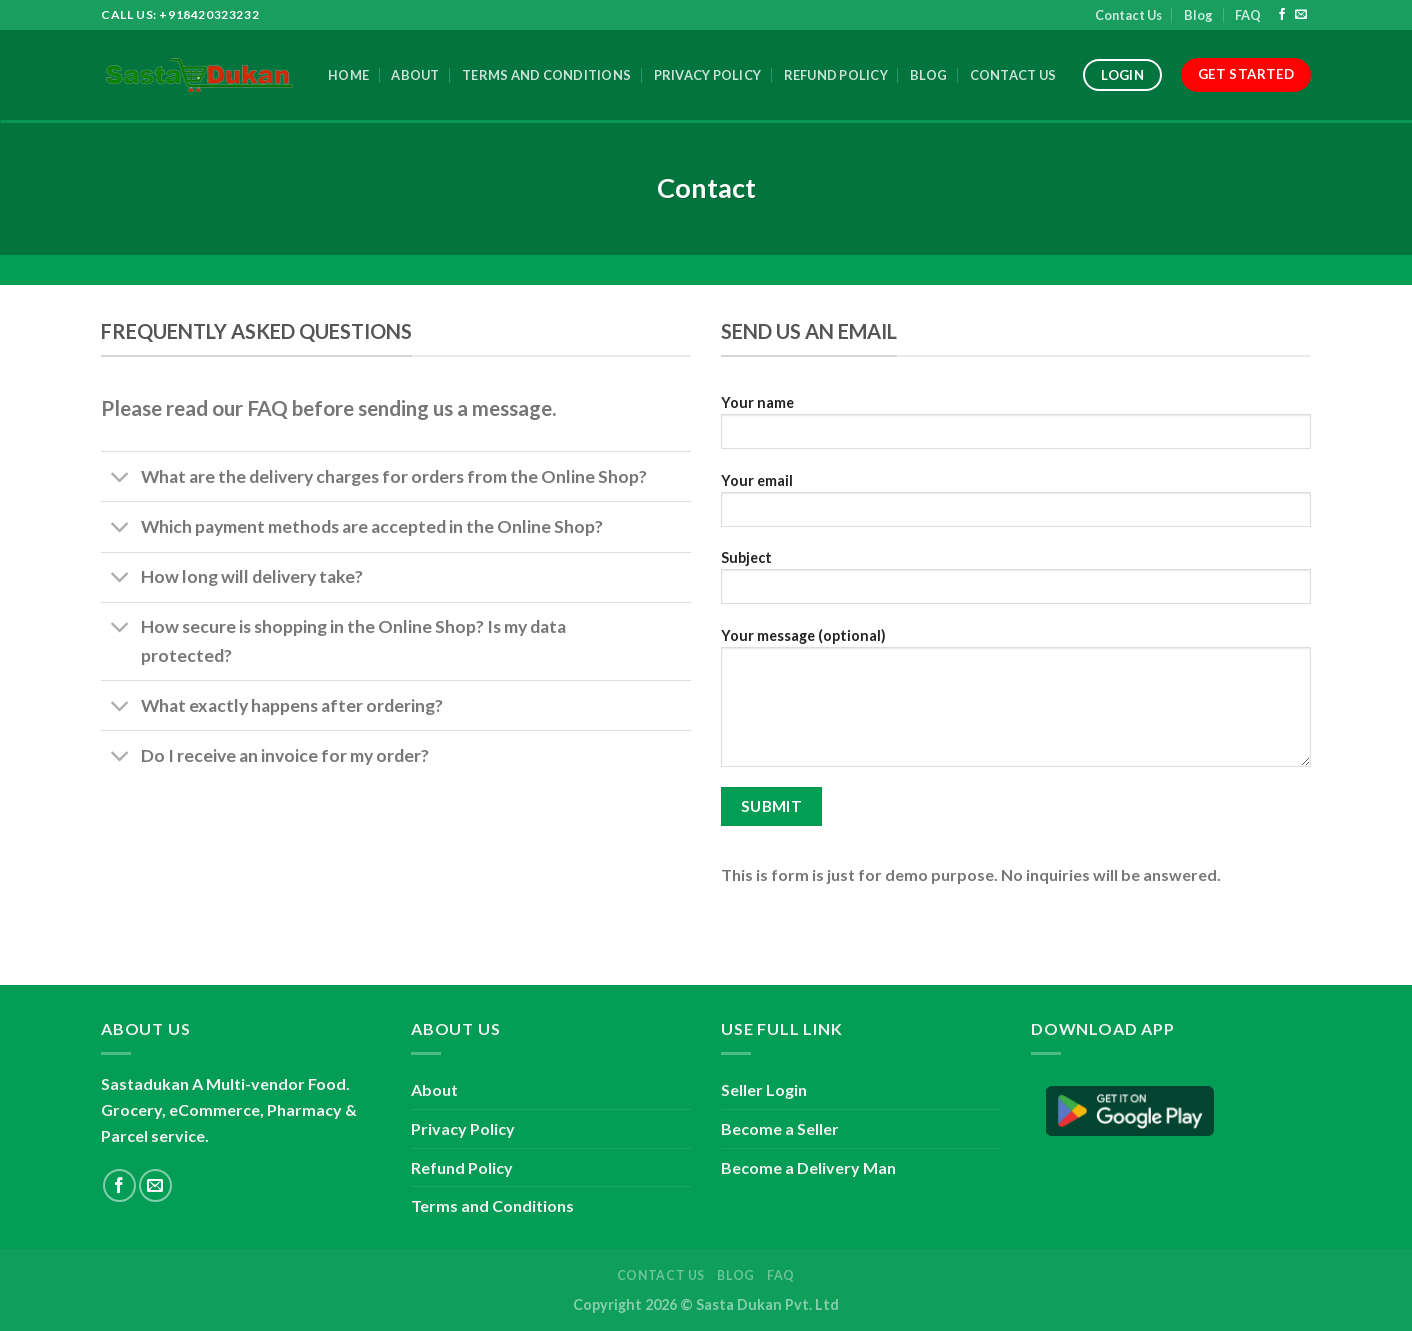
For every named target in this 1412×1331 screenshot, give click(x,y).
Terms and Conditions (546, 75)
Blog (1198, 15)
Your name (1016, 428)
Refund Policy (836, 75)
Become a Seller (780, 1128)
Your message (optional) (1016, 704)
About (415, 75)
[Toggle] (120, 478)
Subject (1016, 583)
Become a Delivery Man (808, 1167)
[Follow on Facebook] (1282, 15)
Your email (1016, 506)
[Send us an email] (1301, 15)
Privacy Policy (708, 75)
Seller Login (764, 1089)
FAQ (1248, 15)
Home (348, 75)
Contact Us (1128, 15)
